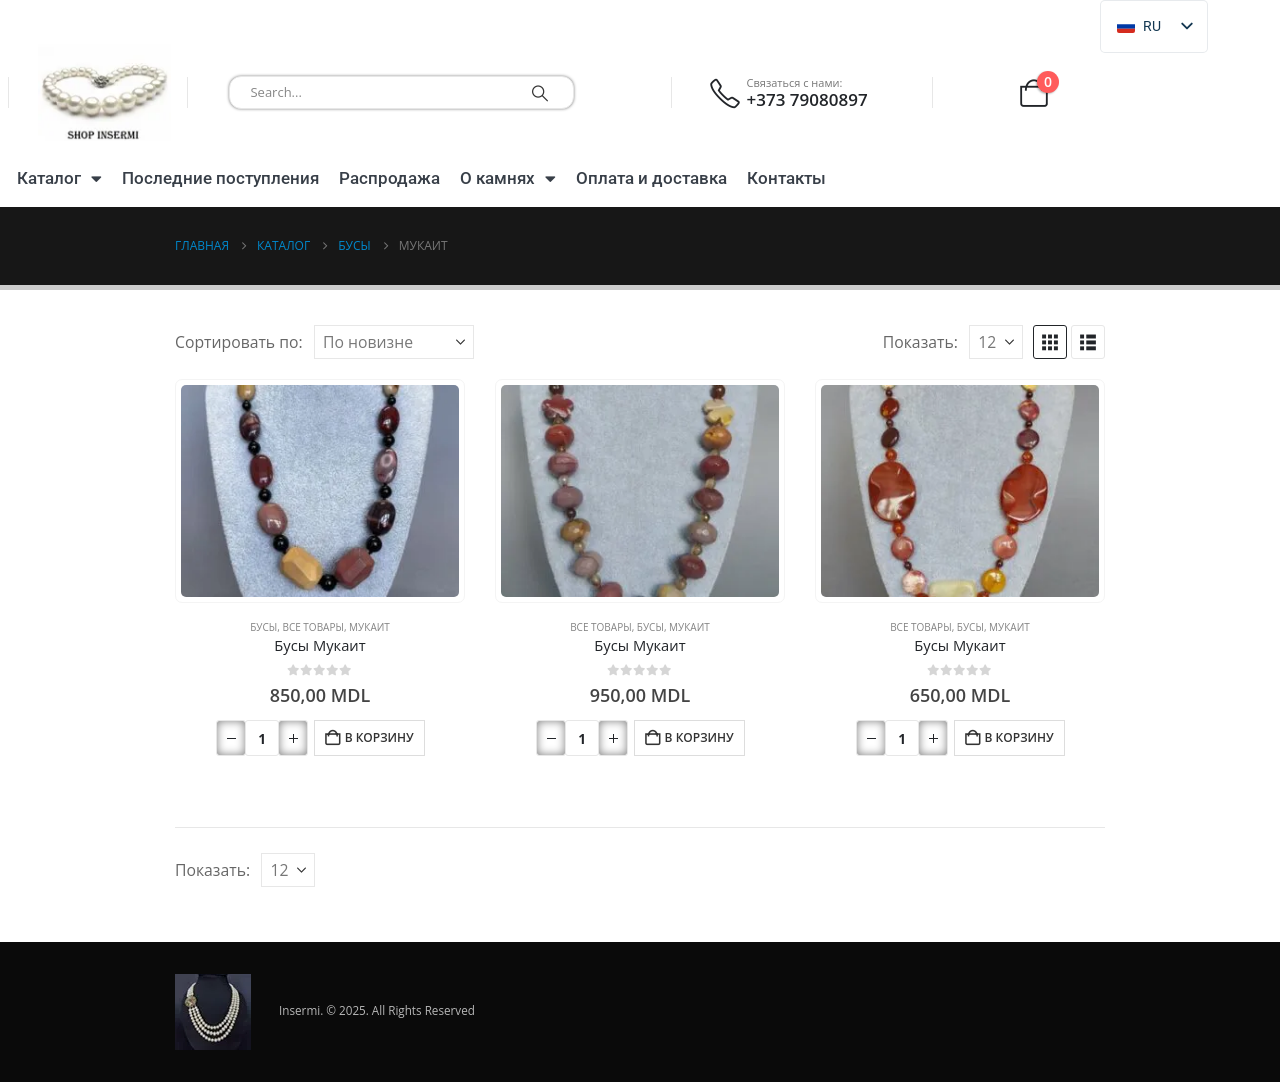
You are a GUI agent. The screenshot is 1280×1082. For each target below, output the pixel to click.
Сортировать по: (239, 342)
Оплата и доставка (651, 178)
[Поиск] (540, 92)
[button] (1050, 342)
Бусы (263, 627)
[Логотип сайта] (104, 92)
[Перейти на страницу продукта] (320, 491)
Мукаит (369, 627)
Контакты (786, 178)
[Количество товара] (262, 738)
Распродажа (389, 178)
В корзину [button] (379, 737)
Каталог (59, 178)
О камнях (508, 178)
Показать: (920, 342)
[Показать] (996, 342)
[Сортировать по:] (394, 342)
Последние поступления (220, 178)
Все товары (312, 627)
